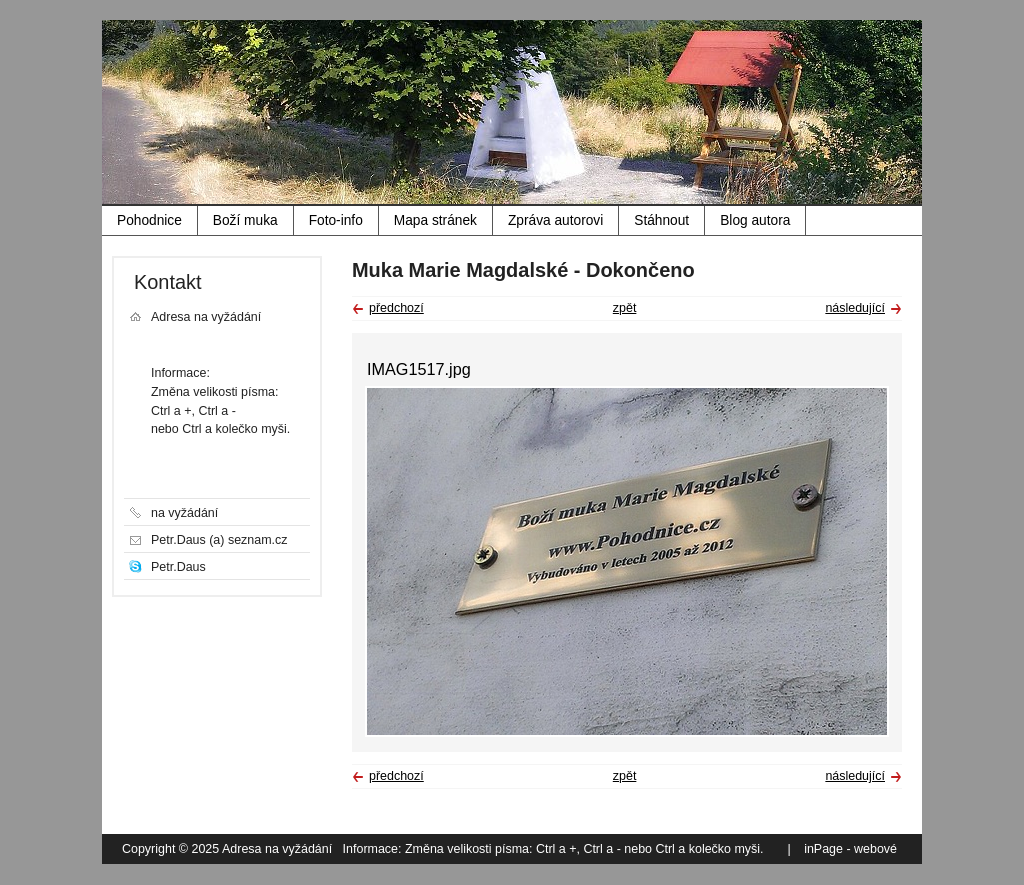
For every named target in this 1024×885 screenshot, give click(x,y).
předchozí (396, 308)
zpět (625, 308)
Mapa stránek (435, 220)
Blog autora (755, 220)
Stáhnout (661, 220)
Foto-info (336, 220)
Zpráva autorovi (555, 220)
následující (855, 308)
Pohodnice (149, 220)
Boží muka (245, 220)
